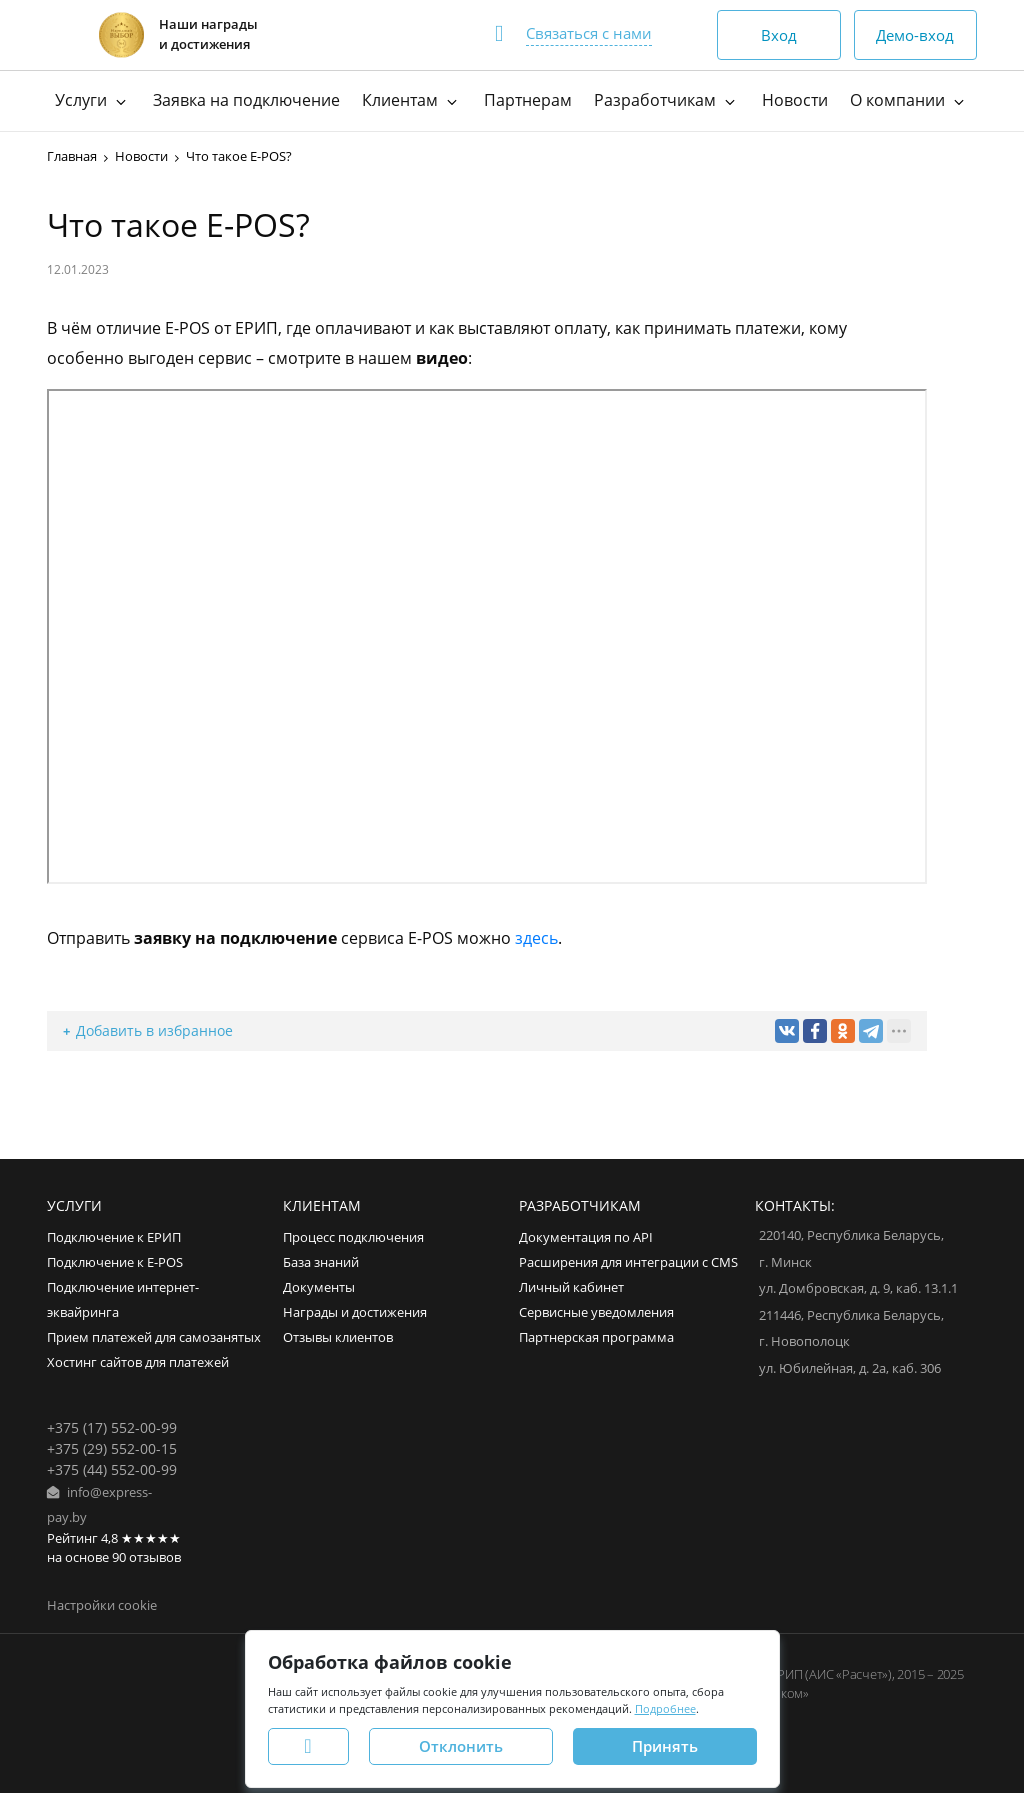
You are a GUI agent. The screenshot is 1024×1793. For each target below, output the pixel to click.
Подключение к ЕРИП (114, 1237)
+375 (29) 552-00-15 (112, 1448)
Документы (319, 1287)
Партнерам (528, 100)
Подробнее (665, 1708)
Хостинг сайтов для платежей (138, 1362)
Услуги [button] (93, 100)
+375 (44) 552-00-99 (112, 1469)
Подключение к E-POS (115, 1262)
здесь (536, 938)
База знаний (321, 1262)
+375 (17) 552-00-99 (112, 1427)
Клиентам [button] (412, 100)
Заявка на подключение (246, 100)
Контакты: (795, 1205)
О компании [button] (909, 100)
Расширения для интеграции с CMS (628, 1262)
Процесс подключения (353, 1237)
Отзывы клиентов (338, 1337)
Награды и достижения (355, 1312)
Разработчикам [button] (667, 100)
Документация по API (586, 1237)
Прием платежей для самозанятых (154, 1337)
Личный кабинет (571, 1287)
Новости (795, 100)
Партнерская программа (596, 1337)
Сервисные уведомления (596, 1312)
